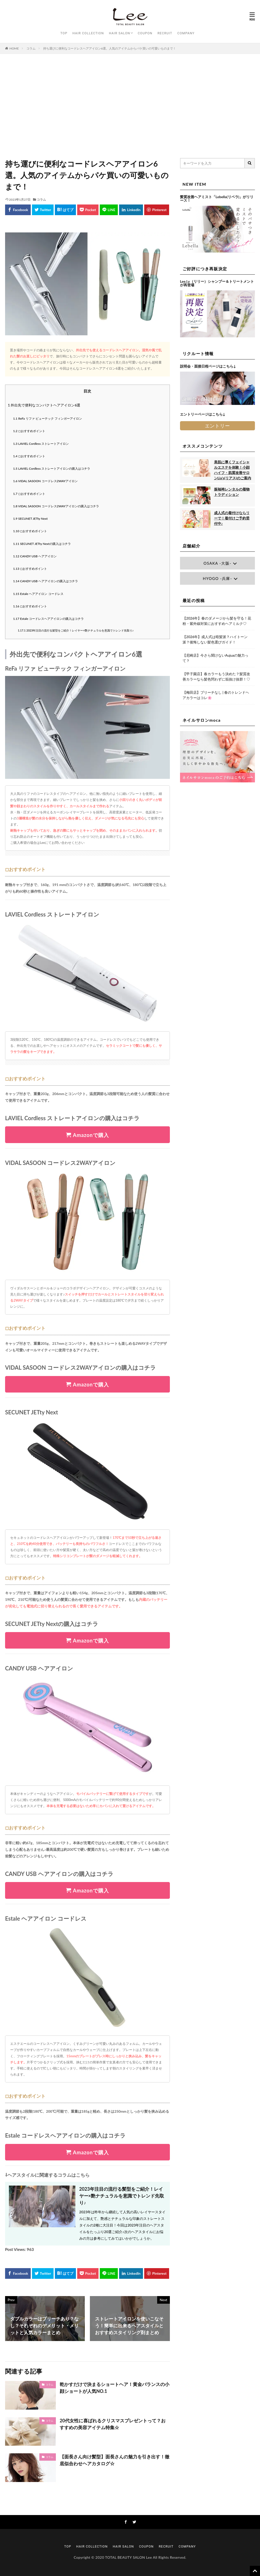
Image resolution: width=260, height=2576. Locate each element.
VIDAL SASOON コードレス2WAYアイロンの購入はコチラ (56, 506)
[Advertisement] (130, 104)
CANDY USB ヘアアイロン (35, 556)
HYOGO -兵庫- (217, 578)
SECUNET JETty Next (30, 518)
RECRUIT (164, 33)
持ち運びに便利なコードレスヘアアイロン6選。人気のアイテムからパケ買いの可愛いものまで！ (109, 48)
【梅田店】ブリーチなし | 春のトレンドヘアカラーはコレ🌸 (216, 695)
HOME (14, 48)
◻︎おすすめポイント (29, 431)
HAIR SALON (119, 33)
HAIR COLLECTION (88, 33)
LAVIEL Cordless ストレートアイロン (41, 444)
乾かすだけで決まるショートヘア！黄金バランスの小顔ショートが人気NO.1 (114, 2387)
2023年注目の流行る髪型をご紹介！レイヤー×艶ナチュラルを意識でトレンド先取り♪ (76, 630)
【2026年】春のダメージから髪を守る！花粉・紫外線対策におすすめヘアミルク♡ (217, 621)
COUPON (145, 33)
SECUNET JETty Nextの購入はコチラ (42, 544)
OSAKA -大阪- (218, 563)
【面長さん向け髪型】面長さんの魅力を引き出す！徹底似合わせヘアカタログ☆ (114, 2460)
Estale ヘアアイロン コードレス (38, 594)
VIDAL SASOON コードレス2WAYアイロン (45, 481)
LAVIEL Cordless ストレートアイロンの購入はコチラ (51, 468)
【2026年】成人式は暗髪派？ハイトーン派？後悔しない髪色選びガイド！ (215, 639)
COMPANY (185, 33)
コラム (31, 48)
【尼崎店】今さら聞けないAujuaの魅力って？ (215, 658)
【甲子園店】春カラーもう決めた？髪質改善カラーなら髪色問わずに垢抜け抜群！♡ (216, 676)
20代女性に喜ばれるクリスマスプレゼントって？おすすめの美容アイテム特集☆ (113, 2424)
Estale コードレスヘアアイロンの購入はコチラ (48, 619)
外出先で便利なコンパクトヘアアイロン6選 (44, 405)
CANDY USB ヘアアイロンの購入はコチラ (45, 581)
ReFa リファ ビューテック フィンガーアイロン (47, 418)
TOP (64, 33)
